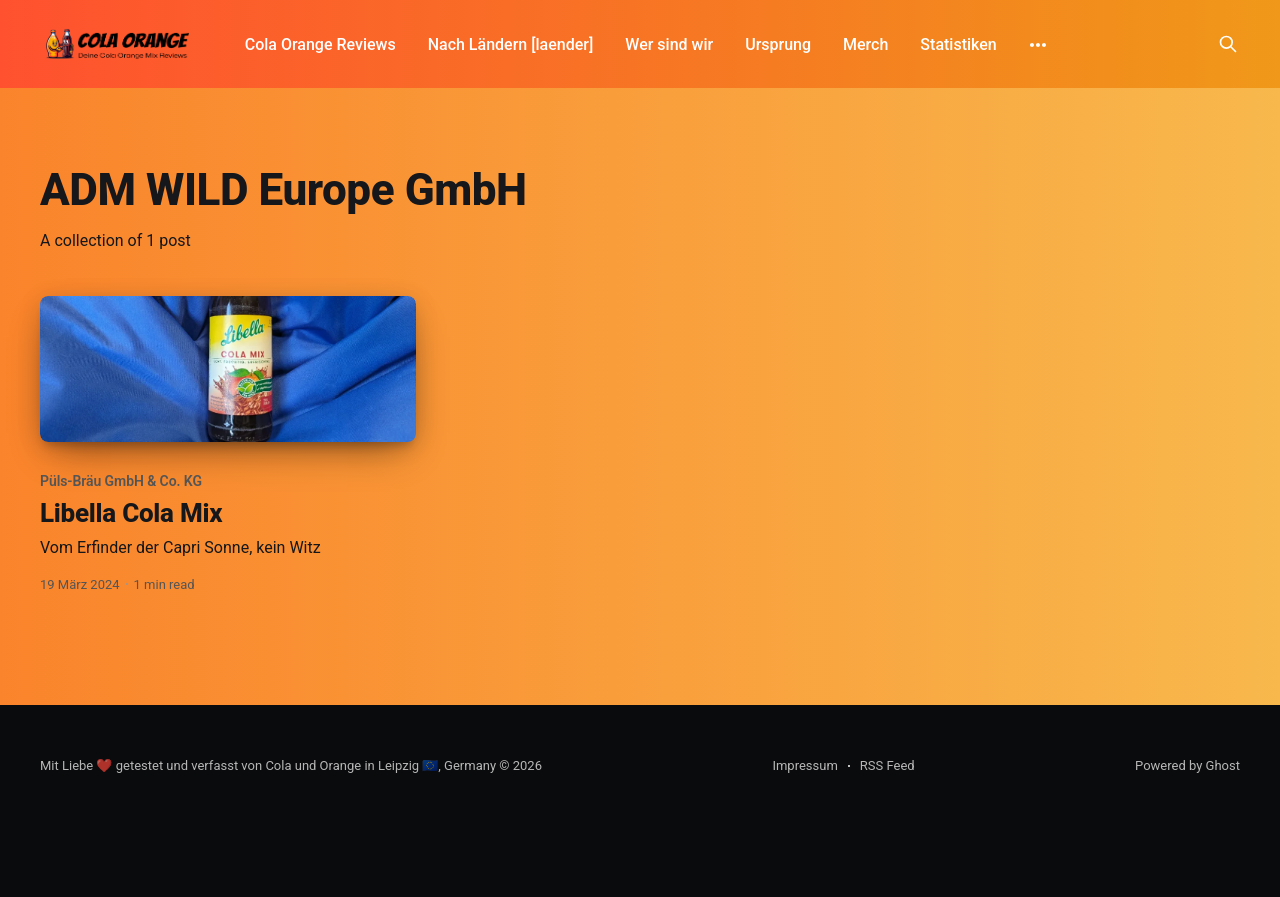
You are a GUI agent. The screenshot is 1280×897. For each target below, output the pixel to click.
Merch (865, 44)
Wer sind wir (669, 44)
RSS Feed (887, 765)
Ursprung (778, 44)
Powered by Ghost (1187, 765)
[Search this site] (1228, 44)
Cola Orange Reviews (320, 44)
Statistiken (958, 44)
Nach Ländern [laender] (511, 44)
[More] (1038, 45)
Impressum (804, 765)
